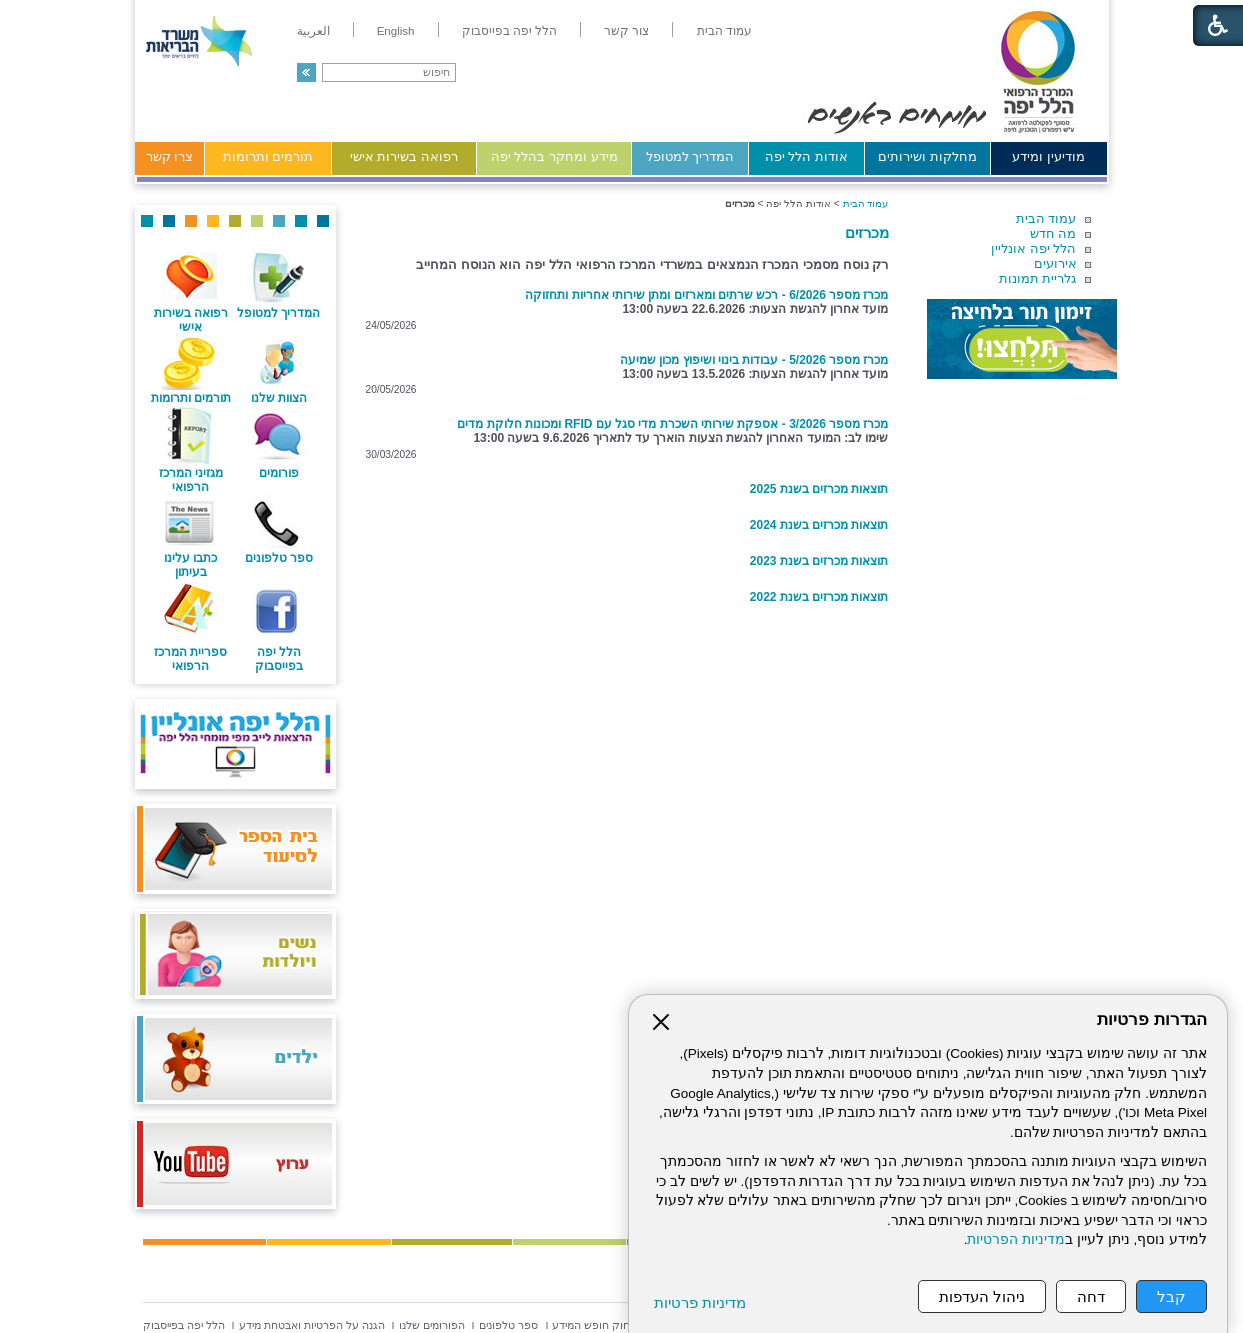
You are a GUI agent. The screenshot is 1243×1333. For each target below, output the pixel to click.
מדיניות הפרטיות (1016, 1239)
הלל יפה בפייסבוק (279, 659)
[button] (306, 72)
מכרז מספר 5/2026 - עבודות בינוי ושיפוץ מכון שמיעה (754, 360)
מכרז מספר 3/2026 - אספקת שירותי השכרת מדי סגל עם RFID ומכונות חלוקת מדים (672, 424)
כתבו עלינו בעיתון (190, 565)
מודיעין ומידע (1048, 156)
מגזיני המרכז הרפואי (191, 480)
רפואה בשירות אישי (404, 156)
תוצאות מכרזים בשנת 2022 (819, 597)
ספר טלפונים (279, 558)
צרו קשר (170, 156)
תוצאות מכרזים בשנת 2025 (819, 489)
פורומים (279, 473)
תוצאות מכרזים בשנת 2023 (819, 561)
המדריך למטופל (690, 156)
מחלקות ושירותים (927, 156)
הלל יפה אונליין (1033, 248)
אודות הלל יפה (806, 156)
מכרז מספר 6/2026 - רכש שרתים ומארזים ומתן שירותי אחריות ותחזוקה (706, 295)
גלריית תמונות (1038, 278)
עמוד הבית (1046, 218)
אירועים (1055, 263)
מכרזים (867, 232)
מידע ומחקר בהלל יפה (554, 156)
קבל (1171, 1296)
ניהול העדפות (982, 1296)
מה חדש (1053, 233)
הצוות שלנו (279, 398)
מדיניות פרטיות (700, 1302)
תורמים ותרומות (268, 156)
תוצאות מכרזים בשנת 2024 (819, 525)
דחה (1091, 1296)
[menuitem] (724, 31)
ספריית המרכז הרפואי (190, 659)
